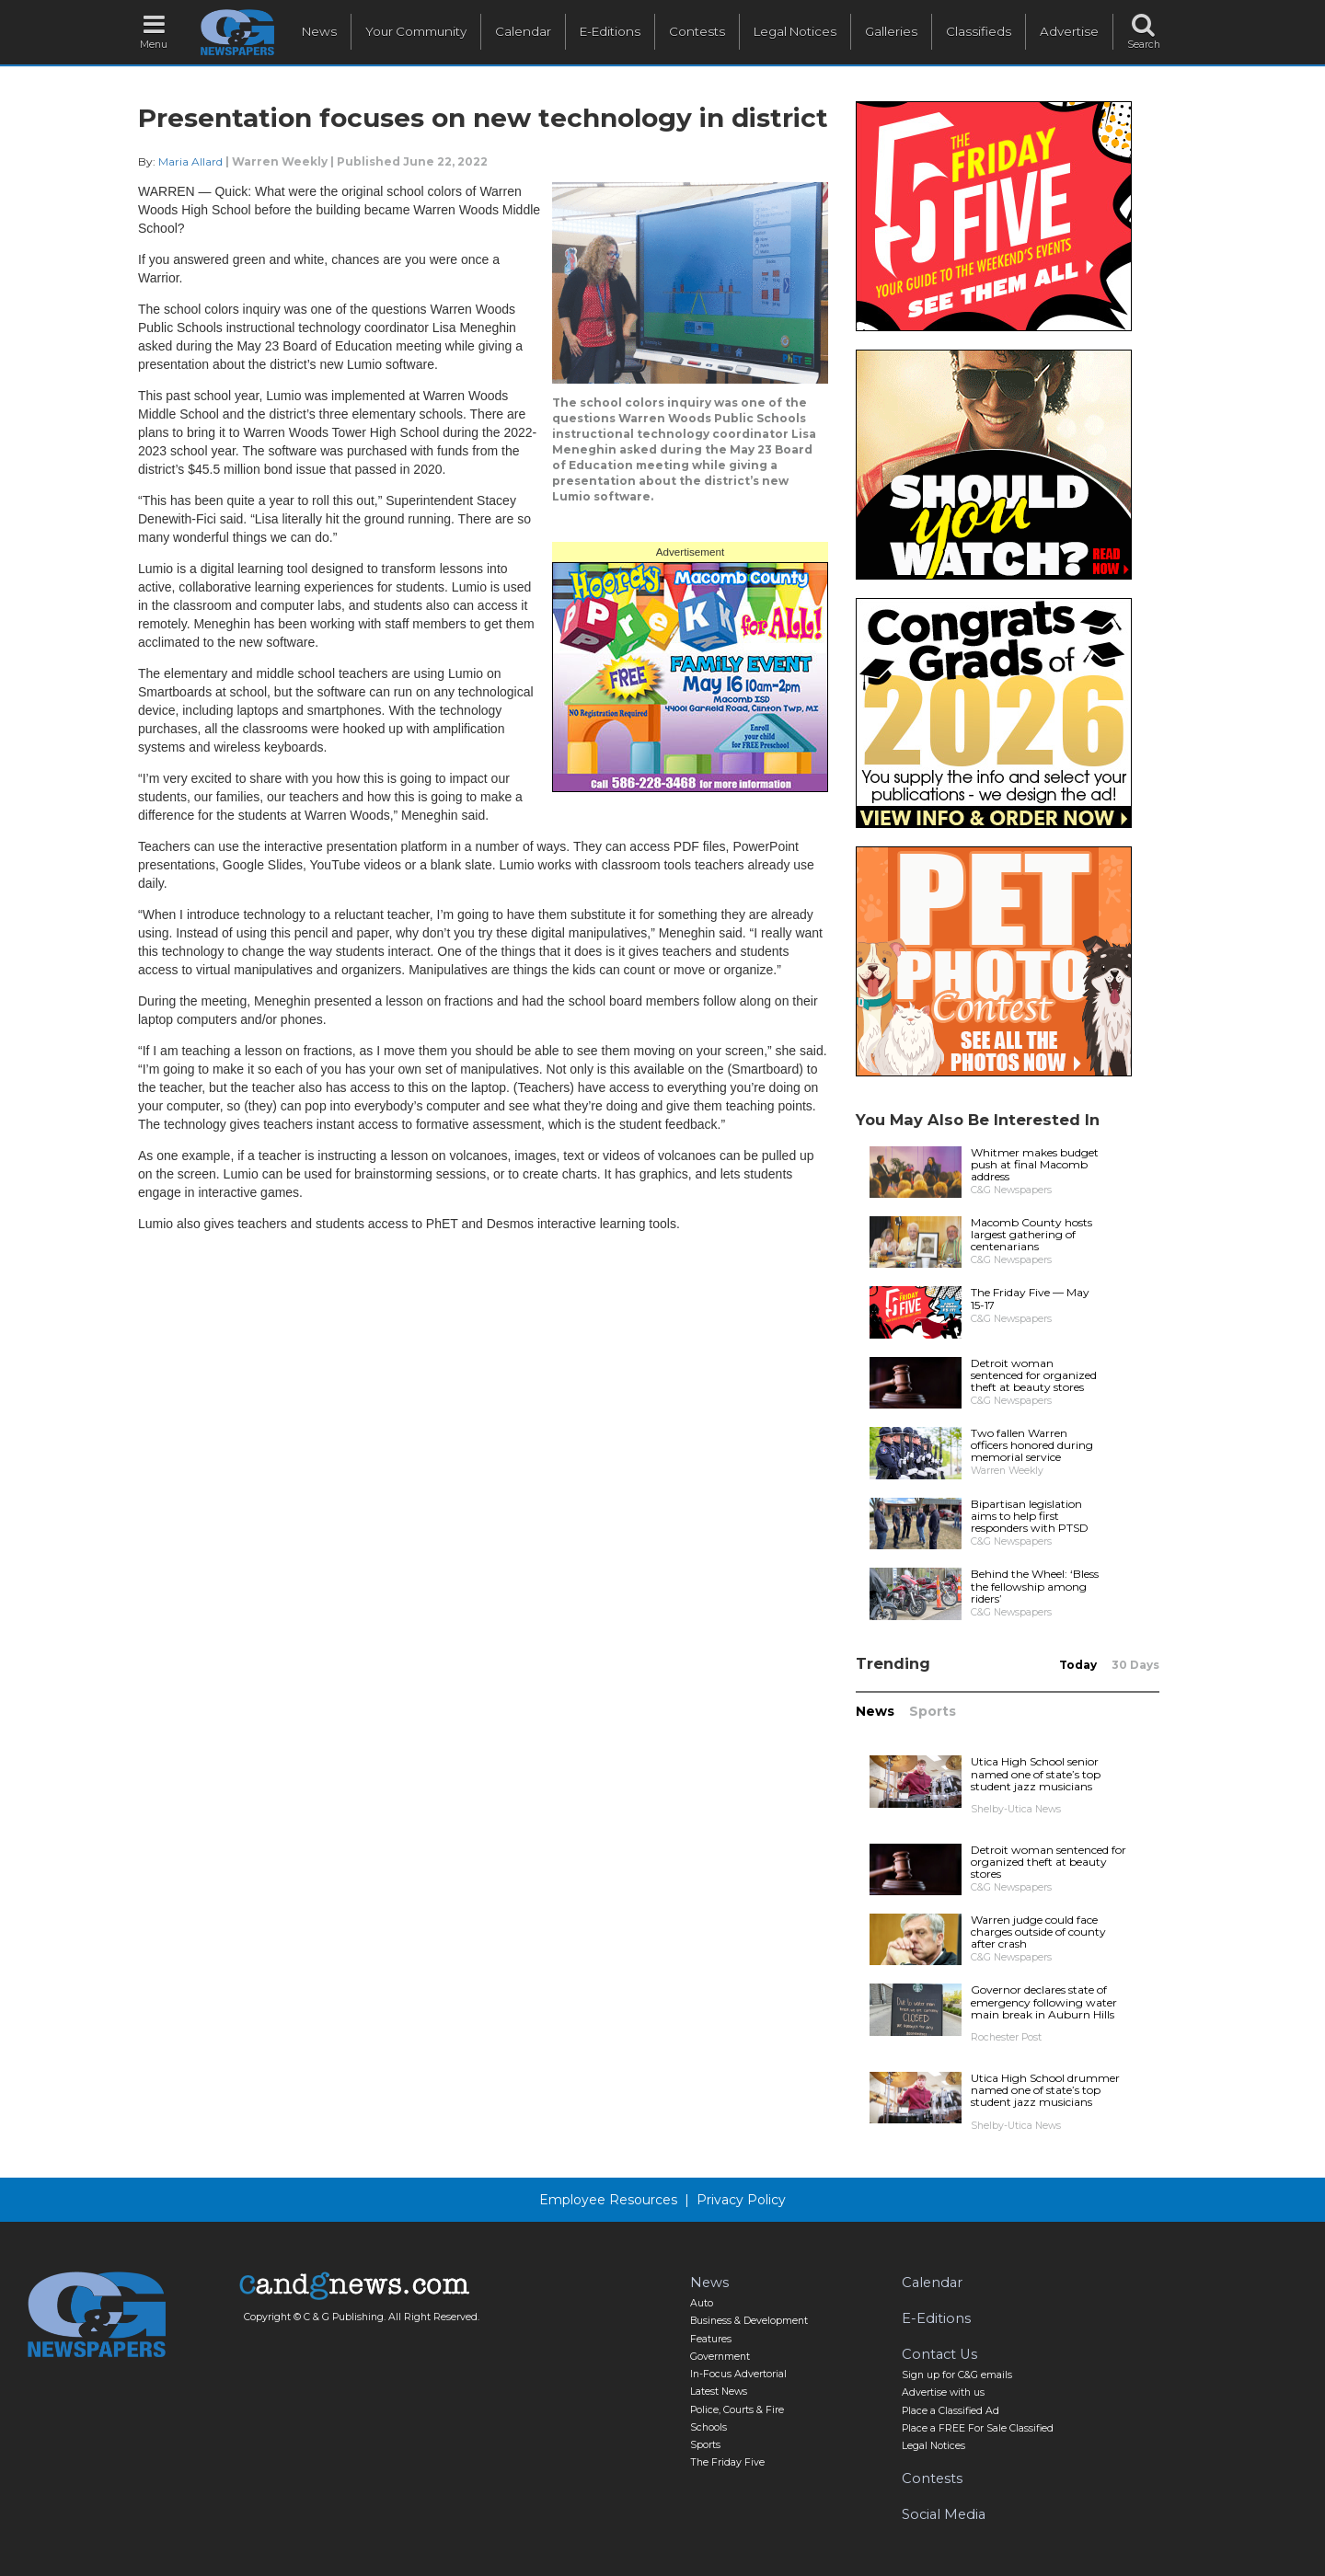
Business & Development (749, 2321)
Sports (932, 1711)
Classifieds (978, 31)
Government (720, 2357)
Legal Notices (795, 31)
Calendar (523, 31)
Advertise (1069, 31)
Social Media (943, 2514)
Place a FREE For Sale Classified (978, 2428)
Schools (708, 2427)
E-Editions (610, 31)
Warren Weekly (280, 161)
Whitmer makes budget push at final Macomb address (1035, 1164)
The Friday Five (727, 2462)
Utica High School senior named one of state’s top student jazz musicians (1035, 1773)
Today (1078, 1665)
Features (711, 2339)
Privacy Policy (741, 2199)
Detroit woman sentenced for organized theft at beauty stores (1034, 1375)
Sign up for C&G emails (957, 2375)
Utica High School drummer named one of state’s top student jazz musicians (1045, 2090)
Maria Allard (190, 161)
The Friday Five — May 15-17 (1030, 1298)
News (319, 31)
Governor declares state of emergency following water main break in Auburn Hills (1044, 2001)
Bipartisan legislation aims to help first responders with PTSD (1030, 1516)
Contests (697, 31)
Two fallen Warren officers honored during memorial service (1032, 1445)
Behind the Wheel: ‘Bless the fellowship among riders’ (1035, 1585)
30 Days (1135, 1665)
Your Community (416, 31)
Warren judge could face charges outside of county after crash (1038, 1931)
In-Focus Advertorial (738, 2374)
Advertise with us (943, 2392)
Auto (701, 2303)
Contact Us (939, 2354)
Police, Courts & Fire (737, 2410)
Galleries (891, 31)
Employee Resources (608, 2199)
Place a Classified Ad (950, 2411)
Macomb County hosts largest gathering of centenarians (1031, 1234)
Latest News (718, 2392)
